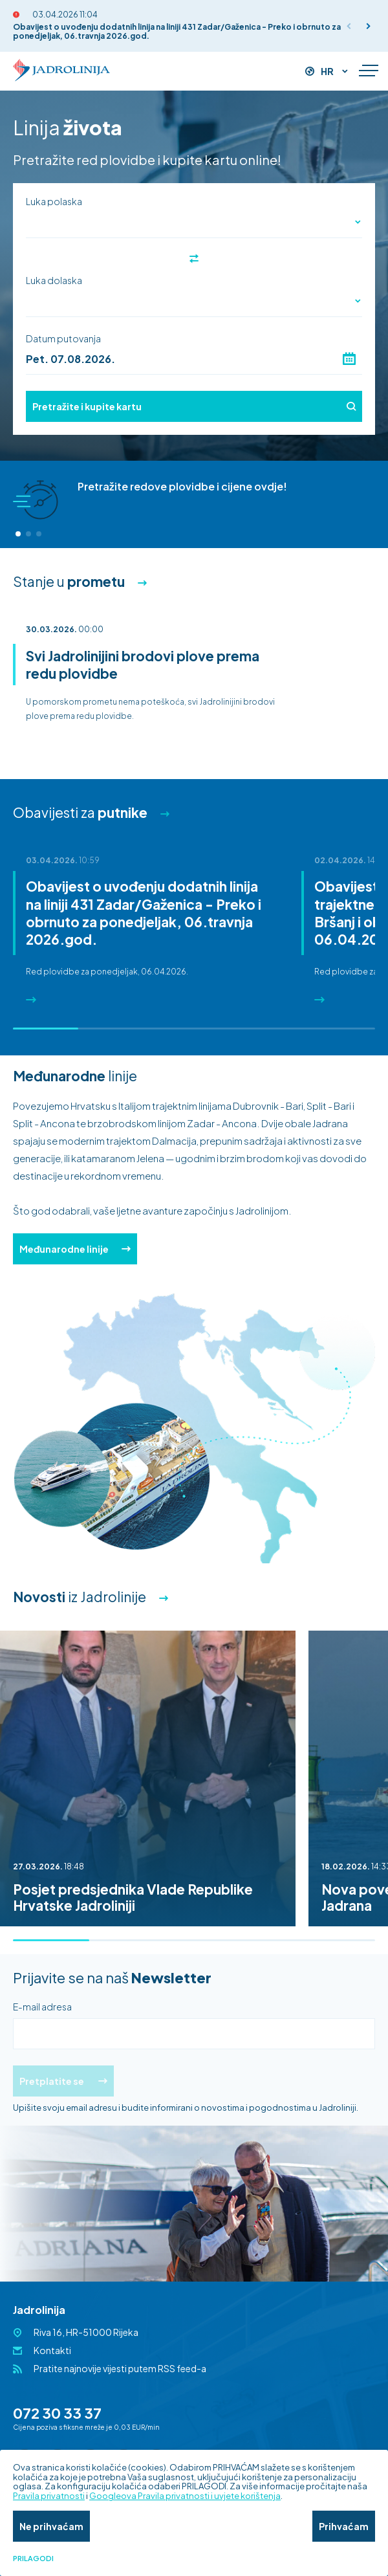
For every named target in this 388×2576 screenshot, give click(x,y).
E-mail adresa (42, 2006)
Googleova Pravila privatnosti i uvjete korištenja (185, 2496)
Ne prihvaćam (51, 2526)
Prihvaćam (344, 2526)
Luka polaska (54, 201)
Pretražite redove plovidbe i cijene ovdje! (182, 486)
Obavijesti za (80, 812)
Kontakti (52, 2350)
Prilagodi (33, 2558)
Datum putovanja (63, 338)
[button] (368, 26)
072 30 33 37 (57, 2413)
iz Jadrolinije (79, 1596)
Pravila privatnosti (49, 2496)
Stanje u (69, 581)
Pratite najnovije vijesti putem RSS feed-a (120, 2368)
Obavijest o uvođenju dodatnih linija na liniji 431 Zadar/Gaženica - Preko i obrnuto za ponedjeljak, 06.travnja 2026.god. (177, 31)
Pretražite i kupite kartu (194, 406)
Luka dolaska (54, 280)
